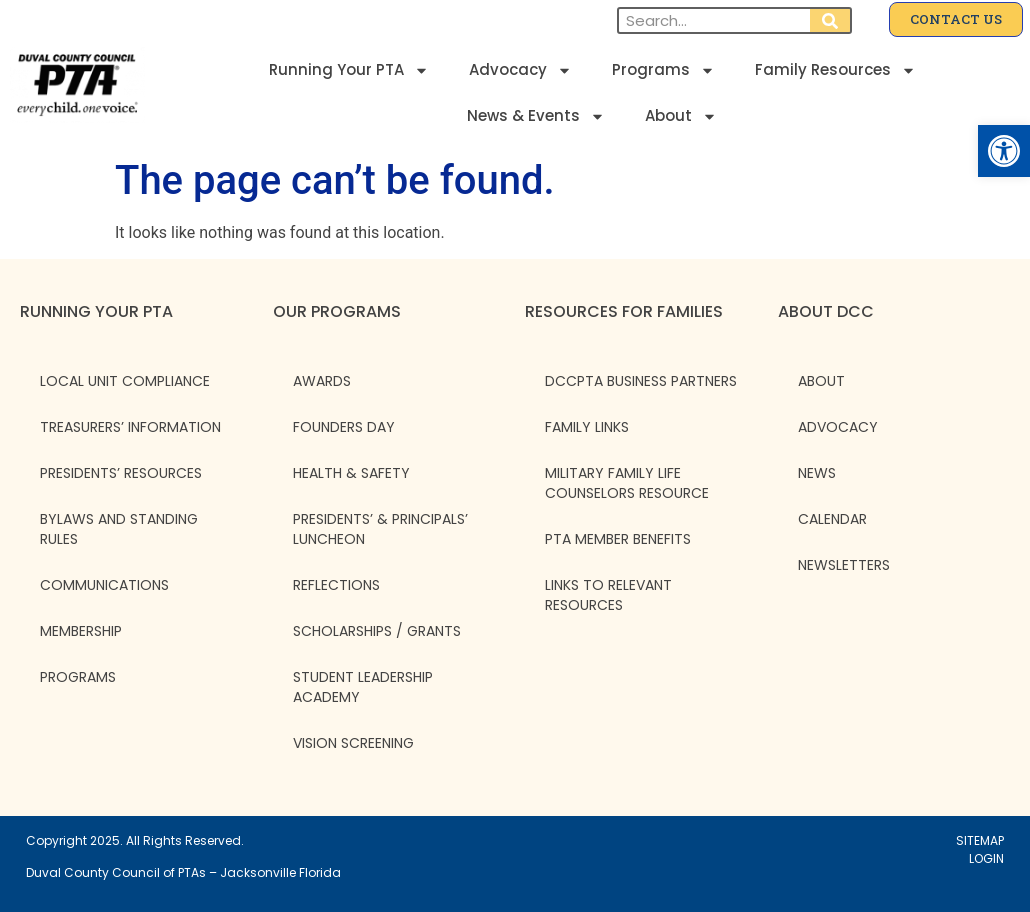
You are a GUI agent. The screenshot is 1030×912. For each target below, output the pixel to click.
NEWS (817, 473)
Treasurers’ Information (130, 427)
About (681, 116)
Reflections (336, 585)
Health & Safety (351, 473)
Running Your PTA (349, 70)
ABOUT (821, 381)
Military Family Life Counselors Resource (627, 483)
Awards (322, 381)
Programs (663, 70)
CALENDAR (832, 519)
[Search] (830, 20)
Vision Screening (353, 743)
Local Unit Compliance (125, 381)
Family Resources (835, 70)
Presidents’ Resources (121, 473)
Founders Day (344, 427)
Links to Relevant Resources (608, 595)
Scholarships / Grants (377, 631)
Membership (81, 631)
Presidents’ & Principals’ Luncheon (380, 529)
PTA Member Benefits (618, 539)
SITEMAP (980, 840)
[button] (1004, 151)
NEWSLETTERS (844, 565)
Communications (104, 585)
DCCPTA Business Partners (641, 381)
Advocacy (520, 70)
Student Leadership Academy (363, 687)
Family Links (587, 427)
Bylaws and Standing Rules (119, 529)
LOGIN (986, 858)
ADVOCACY (838, 427)
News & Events (536, 116)
